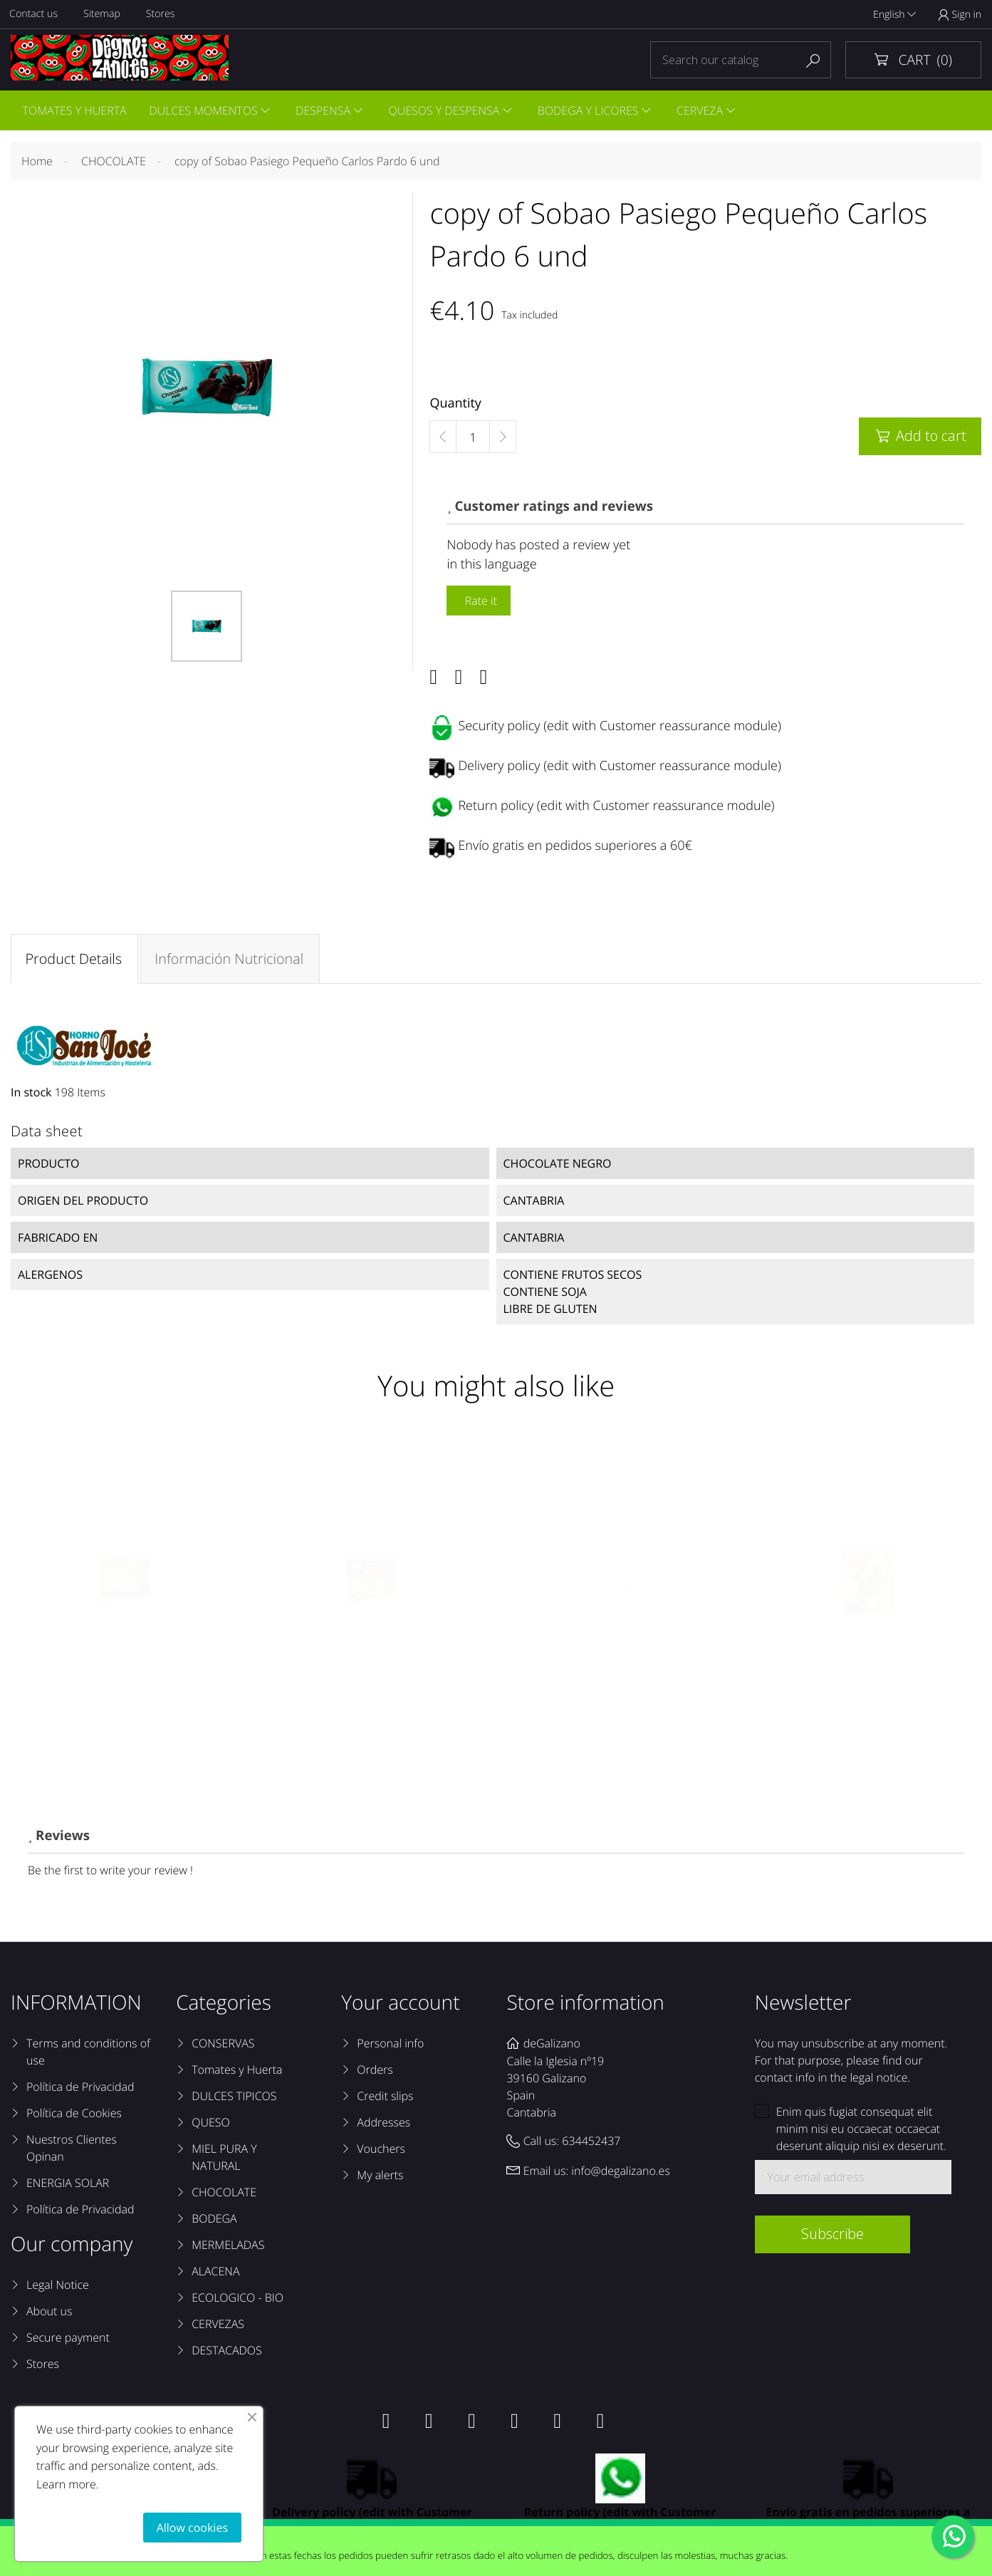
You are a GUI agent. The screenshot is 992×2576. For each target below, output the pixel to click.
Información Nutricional (230, 960)
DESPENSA (326, 111)
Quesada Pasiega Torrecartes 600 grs (124, 1655)
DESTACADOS (227, 2354)
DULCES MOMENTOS (205, 111)
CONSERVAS (223, 2047)
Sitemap (103, 14)
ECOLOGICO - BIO (237, 2302)
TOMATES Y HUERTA (75, 111)
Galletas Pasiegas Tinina (372, 1649)
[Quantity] (473, 439)
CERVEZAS (218, 2328)
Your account (400, 2006)
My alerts (380, 2179)
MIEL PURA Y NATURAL (224, 2161)
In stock (31, 1095)
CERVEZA (707, 111)
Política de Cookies (74, 2117)
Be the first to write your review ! (110, 1874)
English (894, 14)
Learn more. (67, 2484)
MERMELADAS (228, 2249)
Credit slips (385, 2100)
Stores (163, 14)
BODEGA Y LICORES (594, 111)
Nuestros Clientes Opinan (71, 2152)
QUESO (211, 2126)
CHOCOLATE (224, 2196)
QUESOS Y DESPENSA (449, 111)
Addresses (383, 2126)
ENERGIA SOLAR (67, 2187)
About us (49, 2315)
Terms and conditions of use (88, 2056)
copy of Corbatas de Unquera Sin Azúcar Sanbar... (619, 1616)
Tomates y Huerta (237, 2074)
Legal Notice (57, 2289)
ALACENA (215, 2275)
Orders (374, 2074)
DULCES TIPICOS (234, 2100)
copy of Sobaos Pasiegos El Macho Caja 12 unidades (867, 1655)
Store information (585, 2006)
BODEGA (214, 2222)
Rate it (478, 603)
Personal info (390, 2047)
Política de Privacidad (80, 2091)
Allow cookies (192, 2527)
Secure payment (68, 2341)
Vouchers (381, 2153)
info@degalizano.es (620, 2174)
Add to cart (920, 437)
